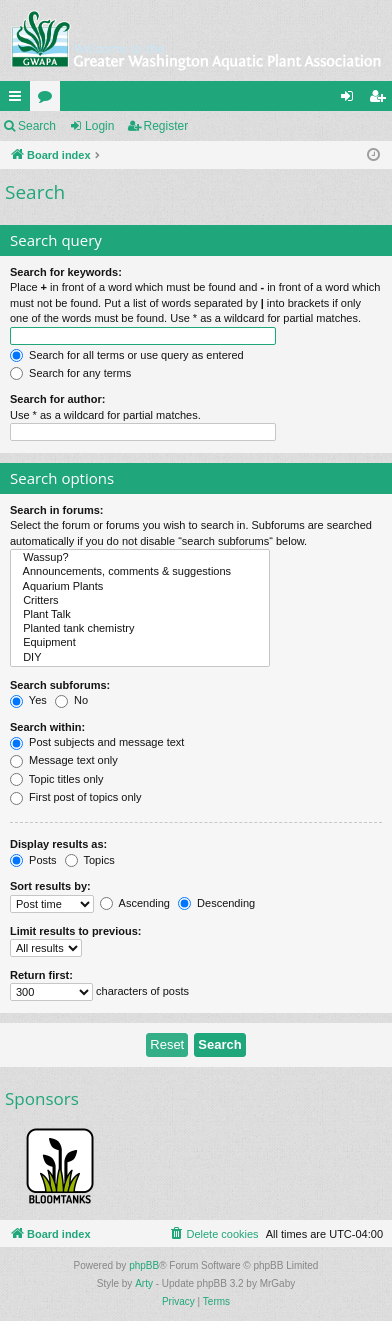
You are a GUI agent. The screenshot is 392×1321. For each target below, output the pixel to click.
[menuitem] (213, 1234)
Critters (140, 601)
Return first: (41, 975)
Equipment (140, 643)
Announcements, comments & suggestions (140, 572)
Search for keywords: (66, 272)
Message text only (64, 760)
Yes (28, 700)
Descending (216, 903)
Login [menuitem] (351, 100)
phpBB (144, 1265)
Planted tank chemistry (140, 629)
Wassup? (140, 558)
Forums (49, 100)
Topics (90, 860)
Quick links (19, 100)
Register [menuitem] (381, 100)
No (71, 700)
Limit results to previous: (75, 931)
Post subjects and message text (97, 742)
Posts (33, 860)
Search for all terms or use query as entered (127, 355)
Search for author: (57, 399)
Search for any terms (70, 373)
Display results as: (58, 844)
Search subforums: (60, 685)
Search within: (47, 727)
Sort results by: (50, 886)
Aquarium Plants (140, 587)
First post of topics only (76, 797)
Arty (144, 1283)
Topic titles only (56, 779)
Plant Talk (140, 615)
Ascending (135, 903)
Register (166, 126)
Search (37, 126)
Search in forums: (57, 510)
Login (99, 126)
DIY (140, 658)
